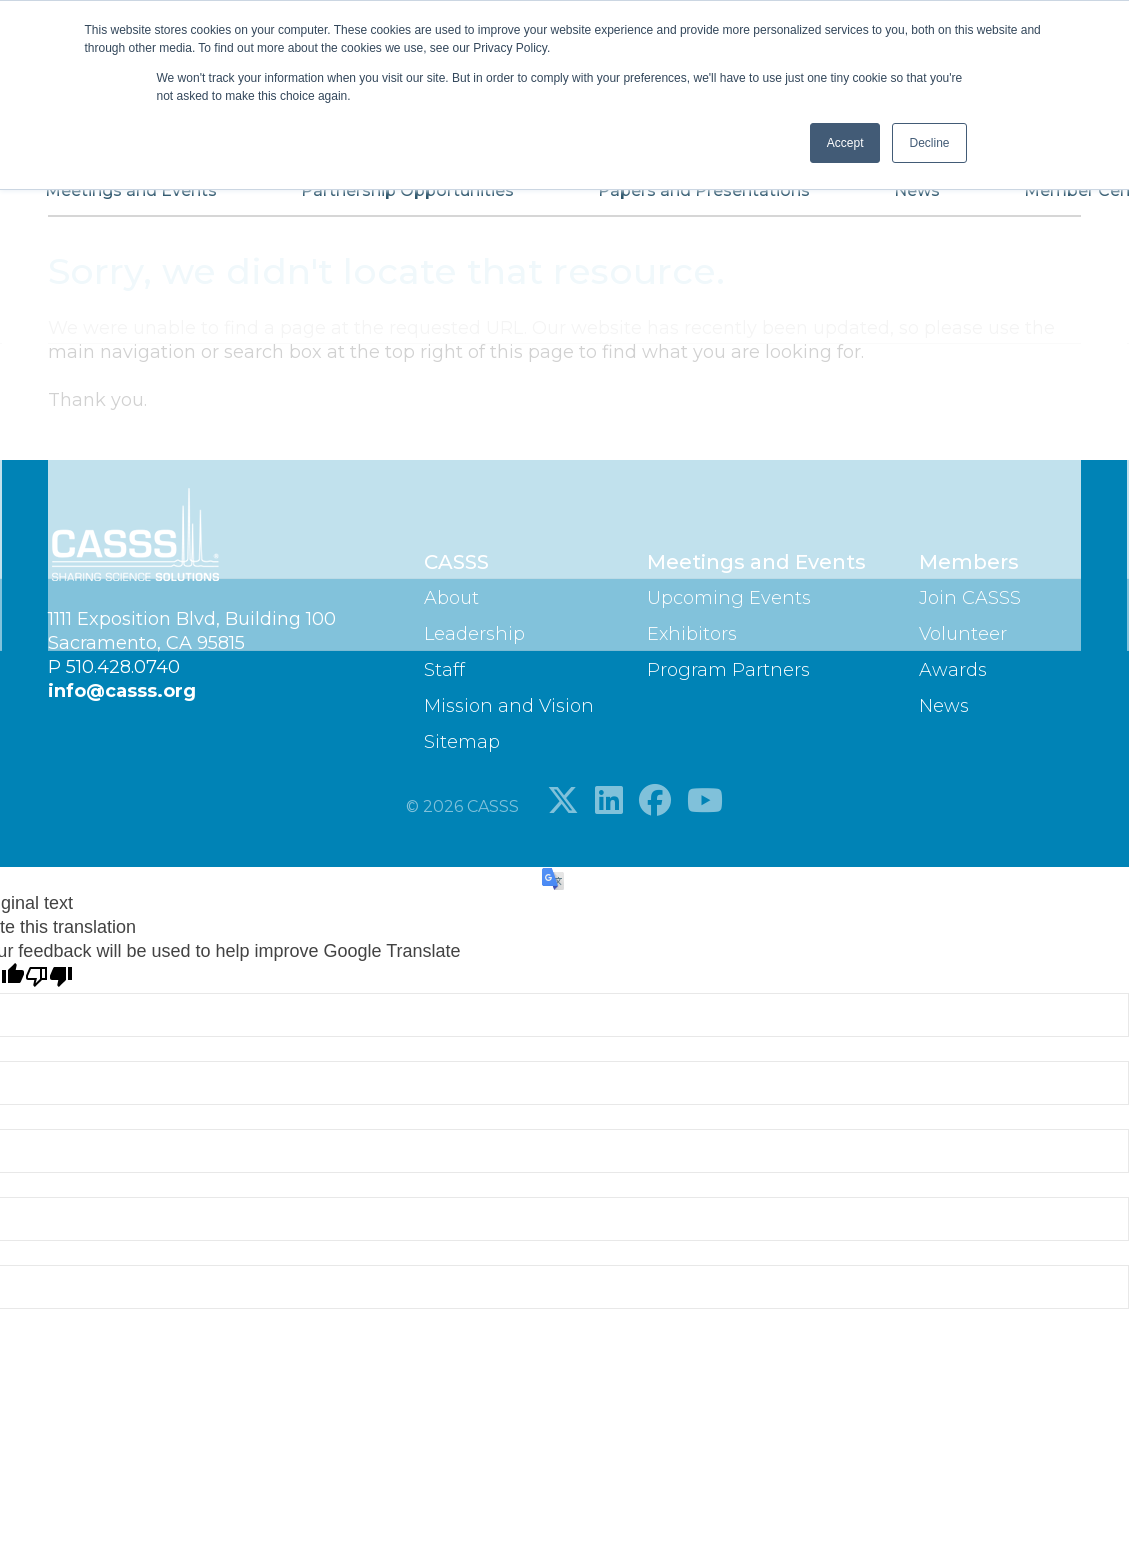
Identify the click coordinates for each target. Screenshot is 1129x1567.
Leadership (474, 634)
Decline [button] (929, 143)
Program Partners (728, 670)
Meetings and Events (160, 198)
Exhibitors (692, 634)
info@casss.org (122, 691)
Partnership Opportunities (404, 198)
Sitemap (462, 742)
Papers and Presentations (670, 198)
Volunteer (963, 634)
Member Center (990, 198)
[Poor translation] (49, 978)
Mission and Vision (509, 706)
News (851, 198)
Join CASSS (970, 598)
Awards (953, 670)
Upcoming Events (729, 598)
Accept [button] (845, 143)
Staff (444, 670)
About (451, 598)
